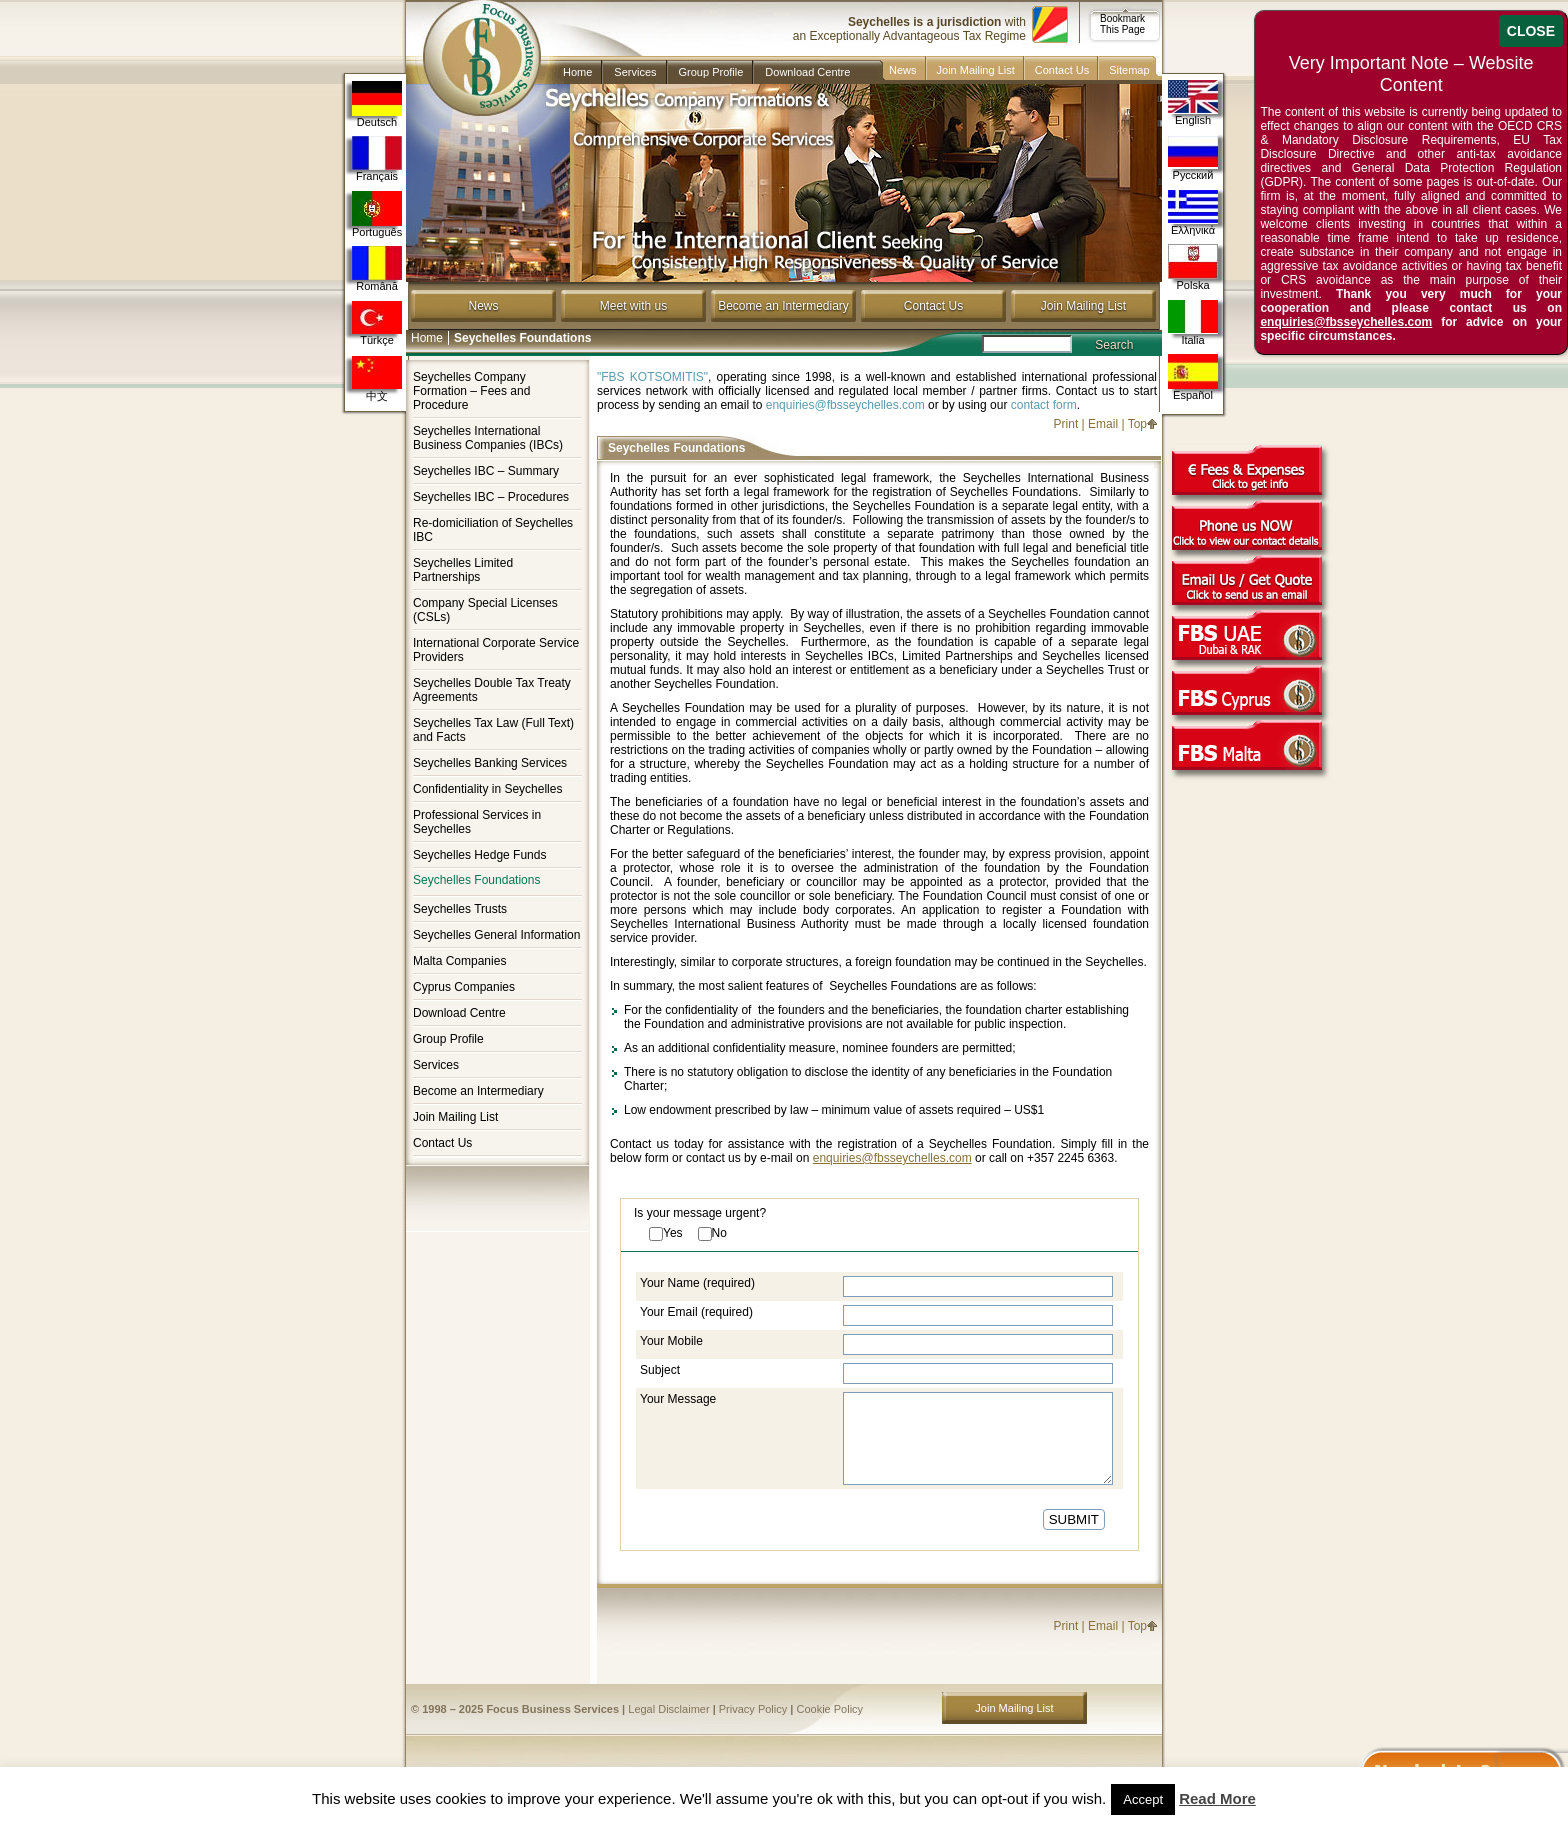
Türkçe (377, 323)
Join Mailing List (976, 70)
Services (635, 72)
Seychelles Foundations (476, 880)
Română (377, 269)
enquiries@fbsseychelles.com (845, 405)
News (903, 70)
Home (577, 72)
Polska (1193, 267)
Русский (1193, 157)
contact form (1044, 405)
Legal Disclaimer (668, 1709)
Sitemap (1129, 70)
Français (377, 159)
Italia (1193, 322)
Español (1193, 377)
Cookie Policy (829, 1709)
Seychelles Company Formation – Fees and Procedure (471, 391)
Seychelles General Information (496, 935)
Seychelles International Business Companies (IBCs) (488, 438)
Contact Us (1062, 70)
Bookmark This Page (1122, 24)
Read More (1217, 1798)
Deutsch (377, 104)
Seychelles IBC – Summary (486, 471)
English (1193, 102)
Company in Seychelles (473, 42)
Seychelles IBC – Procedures (491, 497)
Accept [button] (1143, 1799)
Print (1066, 424)
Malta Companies (459, 961)
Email (1103, 424)
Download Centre (807, 72)
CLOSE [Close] (1531, 31)
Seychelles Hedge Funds (479, 855)
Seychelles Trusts (460, 909)
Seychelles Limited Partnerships (463, 570)
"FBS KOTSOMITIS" (652, 377)
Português (377, 214)
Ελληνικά (1193, 212)
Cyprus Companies (464, 987)
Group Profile (711, 72)
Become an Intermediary (783, 306)
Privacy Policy (753, 1709)
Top (1137, 424)
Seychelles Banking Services (490, 763)
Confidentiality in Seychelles (487, 789)
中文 (377, 379)
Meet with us (633, 306)
